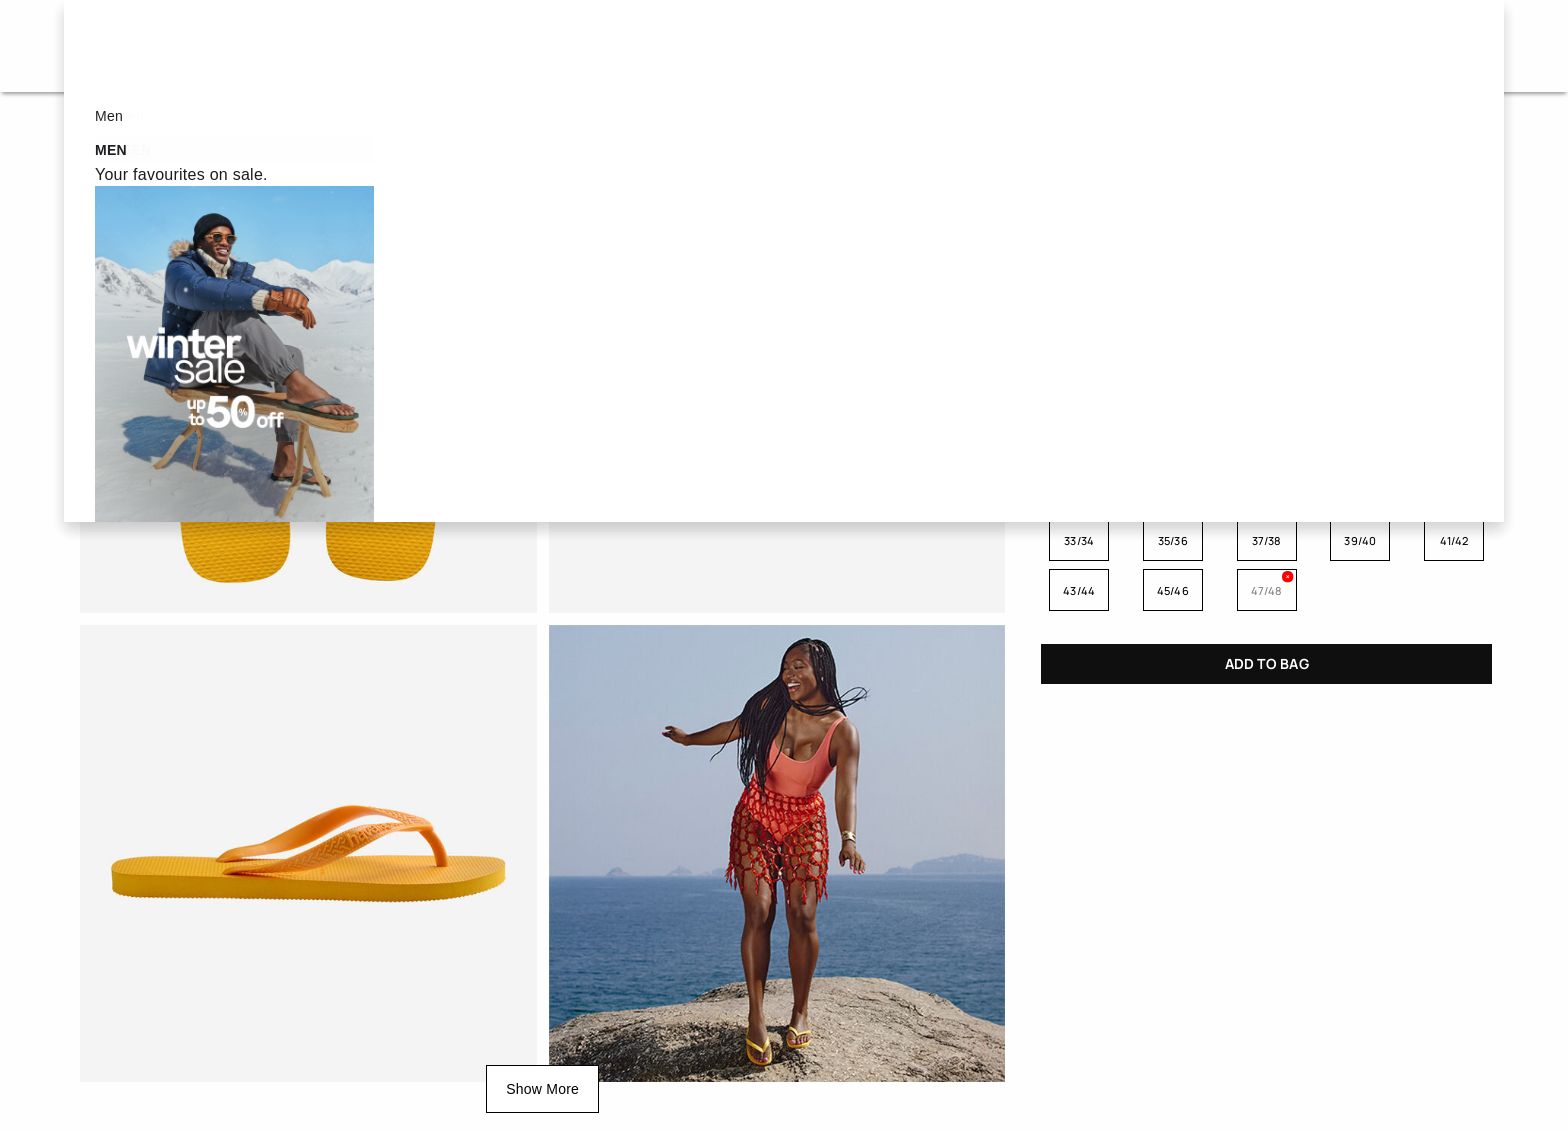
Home (94, 129)
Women (597, 45)
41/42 (1454, 540)
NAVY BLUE (1267, 308)
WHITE (1360, 308)
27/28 (1267, 490)
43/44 (1079, 590)
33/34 (1079, 540)
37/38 (1267, 540)
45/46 (1173, 590)
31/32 (1454, 490)
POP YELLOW (1080, 381)
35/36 (1173, 540)
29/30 (1360, 490)
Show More (542, 1089)
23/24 (1079, 490)
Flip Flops (189, 129)
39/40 (1360, 540)
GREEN (1453, 308)
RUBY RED (1360, 381)
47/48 (1267, 590)
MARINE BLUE (1173, 381)
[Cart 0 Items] (1461, 46)
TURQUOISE (1080, 308)
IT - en (1396, 45)
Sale (479, 45)
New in (927, 45)
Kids (812, 45)
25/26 (1173, 490)
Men (710, 45)
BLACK (1173, 308)
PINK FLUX (1267, 381)
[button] (1218, 46)
